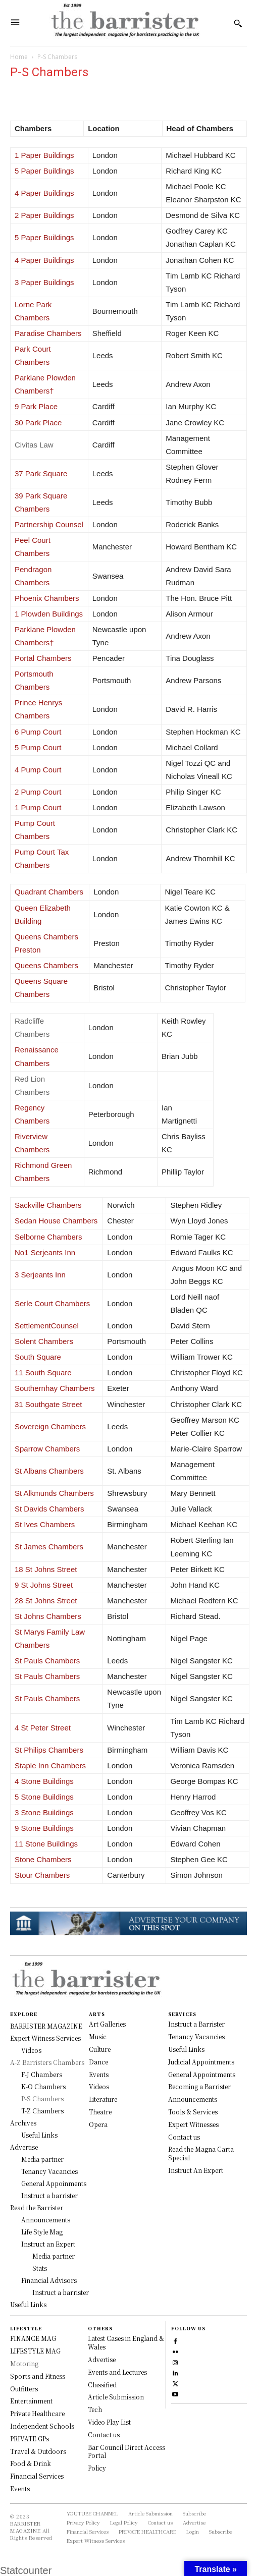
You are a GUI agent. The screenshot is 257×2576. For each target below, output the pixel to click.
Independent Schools (42, 2426)
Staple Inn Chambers (50, 1765)
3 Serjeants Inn (40, 1274)
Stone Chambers (43, 1859)
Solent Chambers (44, 1341)
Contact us (184, 2137)
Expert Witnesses (193, 2124)
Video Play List (109, 2422)
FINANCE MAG (33, 2338)
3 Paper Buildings (44, 282)
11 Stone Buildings (46, 1843)
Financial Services (37, 2476)
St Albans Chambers (49, 1471)
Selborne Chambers (48, 1237)
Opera (98, 2124)
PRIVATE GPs (29, 2438)
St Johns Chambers (48, 1616)
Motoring (24, 2363)
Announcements (192, 2099)
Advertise (102, 2359)
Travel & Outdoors (38, 2451)
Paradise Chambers (48, 333)
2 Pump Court (38, 792)
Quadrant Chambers (49, 891)
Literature (103, 2099)
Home (19, 56)
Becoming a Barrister (199, 2086)
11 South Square (43, 1372)
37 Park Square (41, 473)
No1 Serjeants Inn (45, 1252)
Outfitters (24, 2388)
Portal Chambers (43, 658)
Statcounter (26, 2570)
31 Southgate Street (48, 1404)
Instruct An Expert (195, 2170)
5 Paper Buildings (44, 170)
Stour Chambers (42, 1875)
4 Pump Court (38, 769)
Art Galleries (107, 2024)
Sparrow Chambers (47, 1448)
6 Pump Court (38, 731)
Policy (97, 2467)
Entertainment (31, 2400)
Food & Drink (30, 2463)
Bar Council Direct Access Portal (126, 2451)
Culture (100, 2049)
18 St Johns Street (46, 1569)
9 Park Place (36, 406)
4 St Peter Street (43, 1727)
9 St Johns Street (44, 1585)
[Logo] (124, 23)
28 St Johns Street (46, 1600)
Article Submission (116, 2396)
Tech (95, 2409)
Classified (102, 2384)
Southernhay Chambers (54, 1388)
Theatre (100, 2111)
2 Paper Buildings (44, 215)
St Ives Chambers (45, 1524)
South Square (38, 1357)
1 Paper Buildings (44, 155)
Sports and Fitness (37, 2376)
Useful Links (186, 2049)
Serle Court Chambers (52, 1303)
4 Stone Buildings (44, 1781)
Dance (98, 2061)
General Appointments (201, 2074)
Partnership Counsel (49, 524)
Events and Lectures (117, 2372)
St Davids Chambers (49, 1508)
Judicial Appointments (201, 2061)
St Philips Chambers (49, 1750)
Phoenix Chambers (47, 598)
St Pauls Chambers (47, 1660)
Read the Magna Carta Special (201, 2153)
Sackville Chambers (48, 1205)
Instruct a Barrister (196, 2024)
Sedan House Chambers (56, 1220)
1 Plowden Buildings (49, 613)
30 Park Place (38, 422)
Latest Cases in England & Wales (126, 2342)
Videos (99, 2086)
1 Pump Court (38, 807)
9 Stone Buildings (44, 1828)
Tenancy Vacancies (196, 2036)
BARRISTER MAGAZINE (25, 2526)
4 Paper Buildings (44, 193)
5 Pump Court (38, 747)
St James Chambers (49, 1546)
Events (99, 2074)
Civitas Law (35, 444)
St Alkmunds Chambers (54, 1493)
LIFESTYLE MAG (35, 2350)
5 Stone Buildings (44, 1797)
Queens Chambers (46, 965)
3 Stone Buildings (44, 1812)
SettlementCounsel (47, 1325)
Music (98, 2036)
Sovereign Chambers (50, 1426)
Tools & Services (193, 2111)
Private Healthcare (37, 2413)
